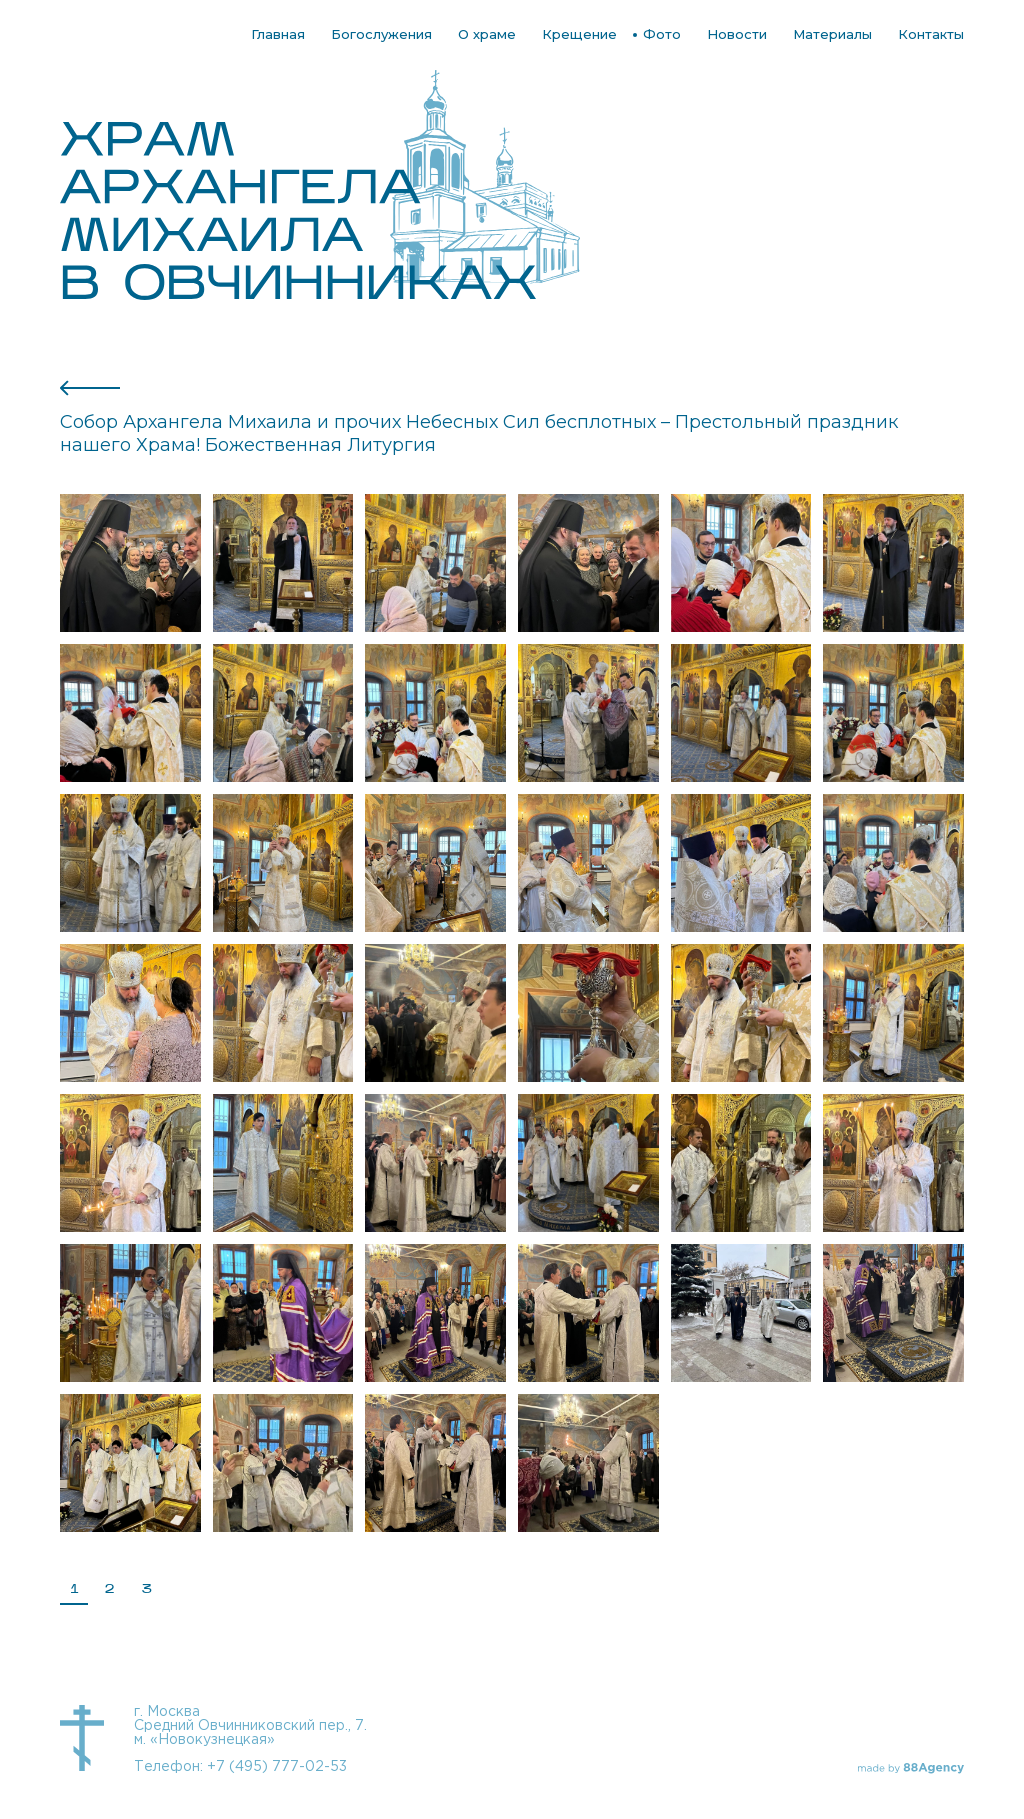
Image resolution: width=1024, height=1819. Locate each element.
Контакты (931, 34)
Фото (662, 34)
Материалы (832, 34)
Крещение (579, 34)
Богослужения (381, 34)
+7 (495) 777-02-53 (277, 1767)
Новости (737, 34)
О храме (487, 34)
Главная (278, 34)
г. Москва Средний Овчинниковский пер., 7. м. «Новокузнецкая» (250, 1726)
